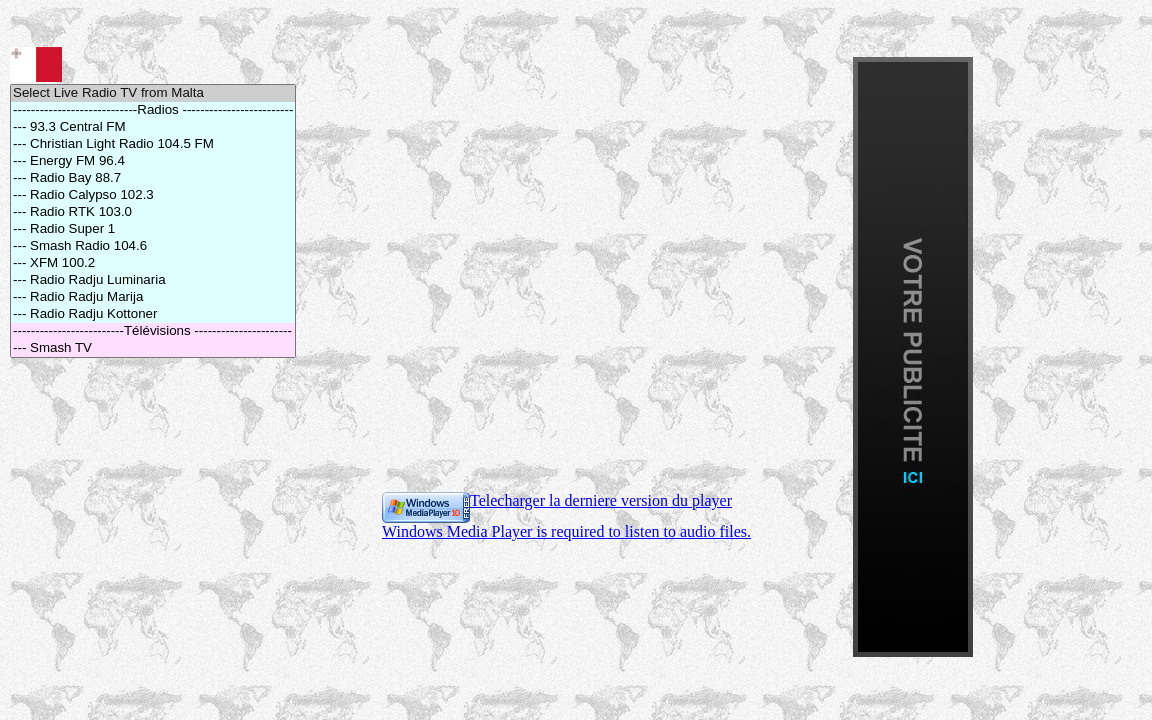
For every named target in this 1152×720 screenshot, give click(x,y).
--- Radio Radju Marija (153, 297)
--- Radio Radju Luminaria (153, 280)
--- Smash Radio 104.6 (153, 246)
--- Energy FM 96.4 (153, 161)
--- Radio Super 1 (153, 229)
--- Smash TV (153, 348)
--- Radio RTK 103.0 (153, 212)
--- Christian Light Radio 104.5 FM (153, 144)
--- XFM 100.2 (153, 263)
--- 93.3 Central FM (153, 127)
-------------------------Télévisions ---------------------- (153, 331)
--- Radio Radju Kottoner (153, 314)
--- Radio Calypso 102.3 (153, 195)
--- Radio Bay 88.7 (153, 178)
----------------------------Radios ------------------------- (153, 110)
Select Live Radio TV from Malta (153, 93)
